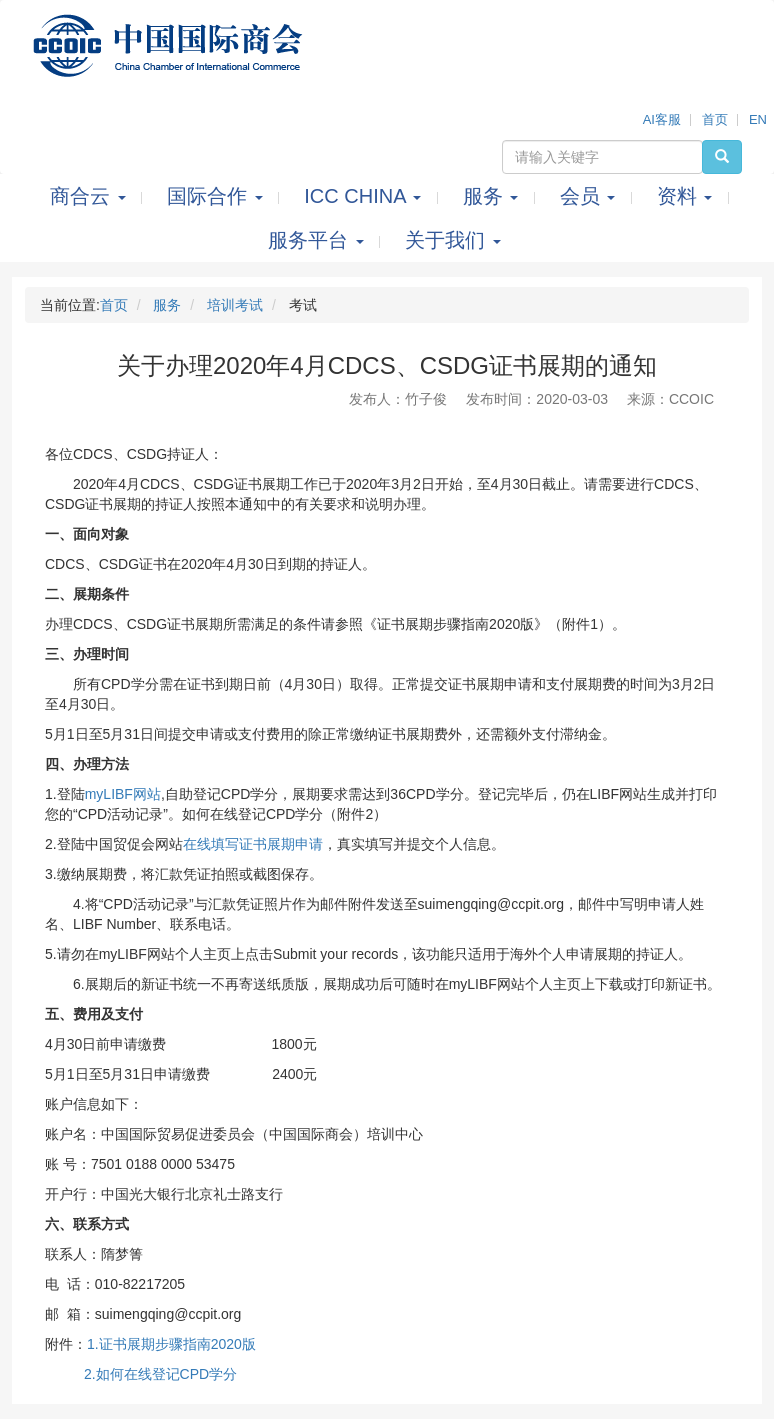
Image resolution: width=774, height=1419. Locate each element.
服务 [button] (493, 196)
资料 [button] (687, 196)
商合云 (90, 196)
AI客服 (662, 119)
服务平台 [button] (318, 240)
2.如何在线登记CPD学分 (160, 1374)
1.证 (100, 1344)
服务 (167, 305)
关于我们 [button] (453, 240)
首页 (715, 119)
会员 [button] (590, 196)
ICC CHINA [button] (365, 196)
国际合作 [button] (217, 196)
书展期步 (141, 1344)
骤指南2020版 (212, 1344)
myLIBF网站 (123, 794)
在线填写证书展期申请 (253, 844)
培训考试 (235, 305)
